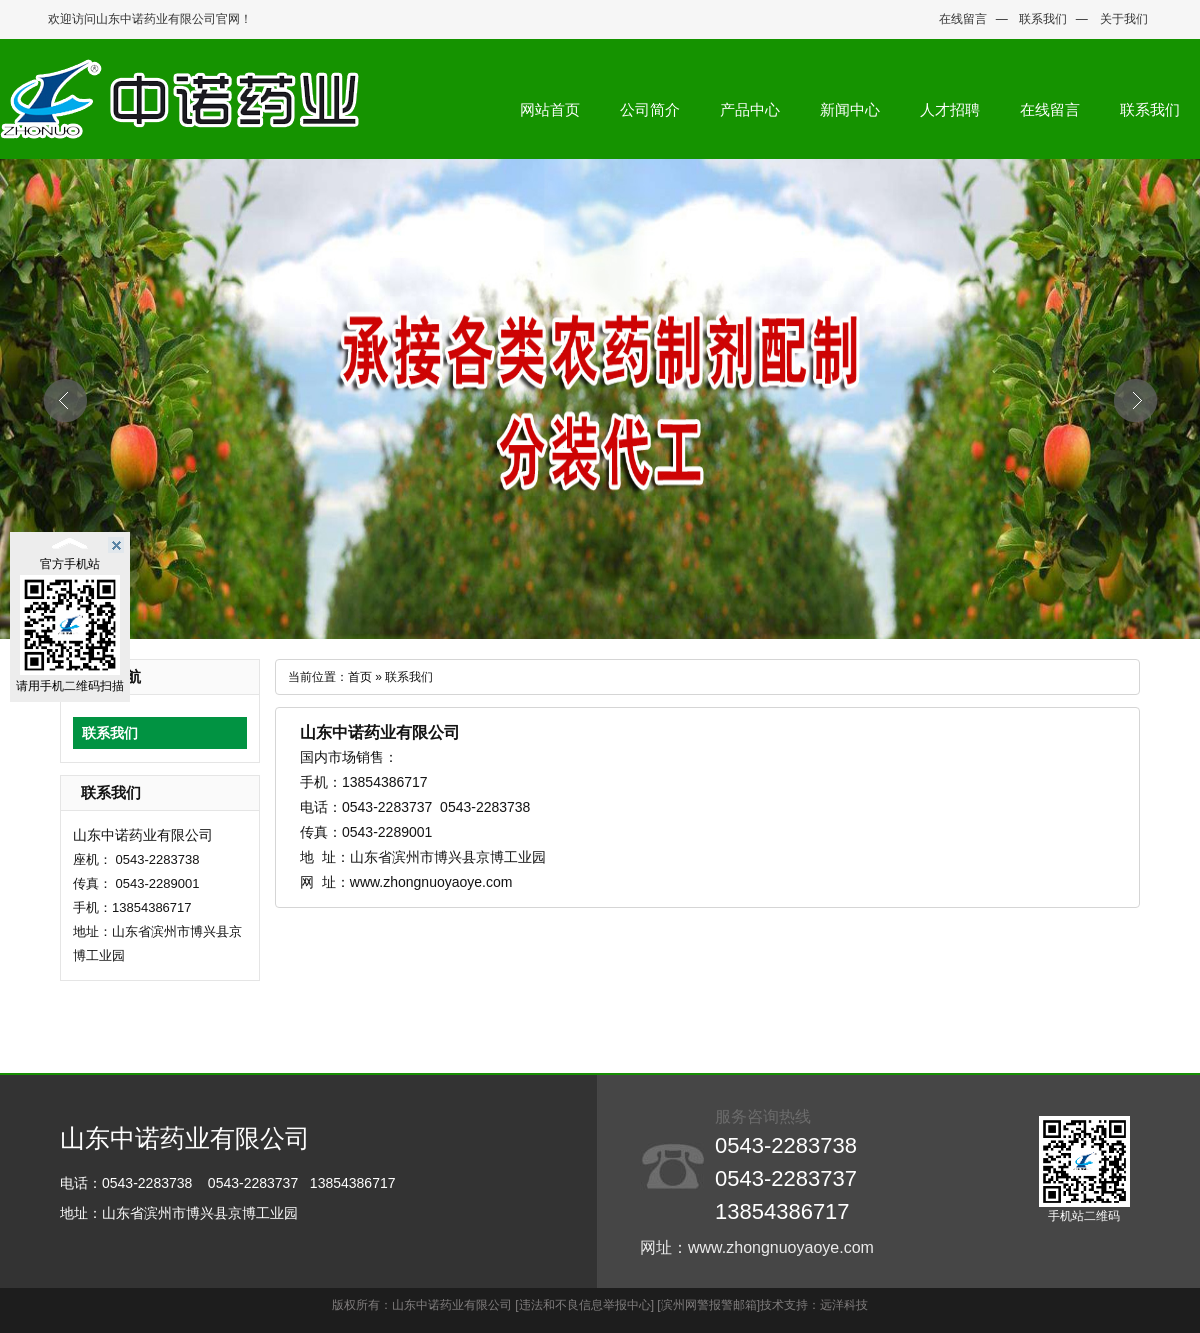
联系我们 (1043, 19)
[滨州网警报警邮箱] (708, 1305)
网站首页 (550, 109)
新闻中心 (850, 109)
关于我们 (1124, 19)
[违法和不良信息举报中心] (584, 1305)
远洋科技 (844, 1305)
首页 (360, 677)
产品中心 (750, 109)
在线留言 (963, 19)
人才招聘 (950, 109)
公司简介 (650, 109)
